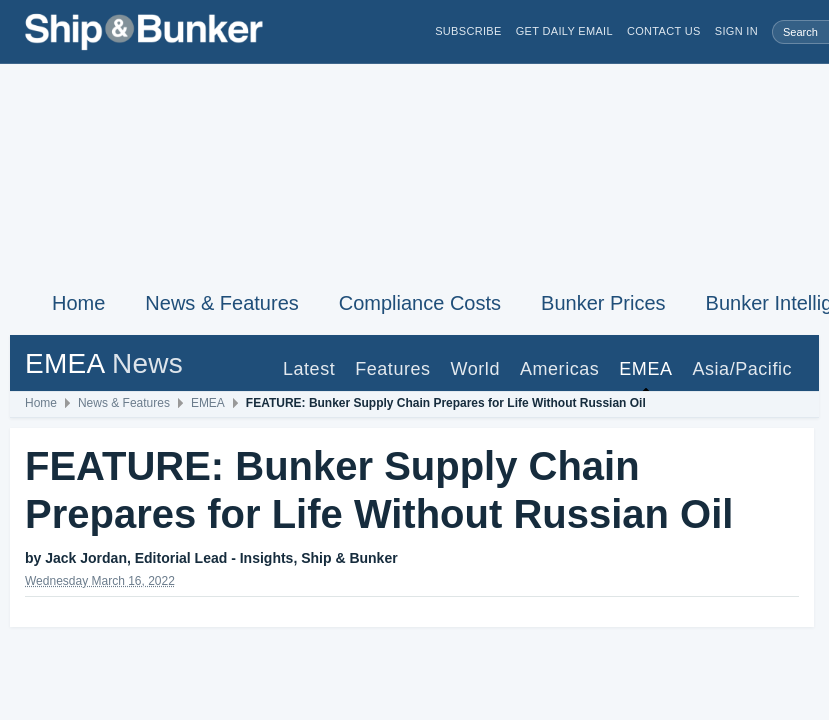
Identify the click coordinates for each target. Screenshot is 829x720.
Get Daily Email (564, 31)
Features (392, 369)
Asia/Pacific (742, 369)
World (475, 369)
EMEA (645, 369)
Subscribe (468, 31)
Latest (309, 369)
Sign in (736, 31)
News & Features (221, 303)
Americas (559, 369)
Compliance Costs (420, 303)
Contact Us (664, 31)
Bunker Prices (603, 303)
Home (78, 303)
